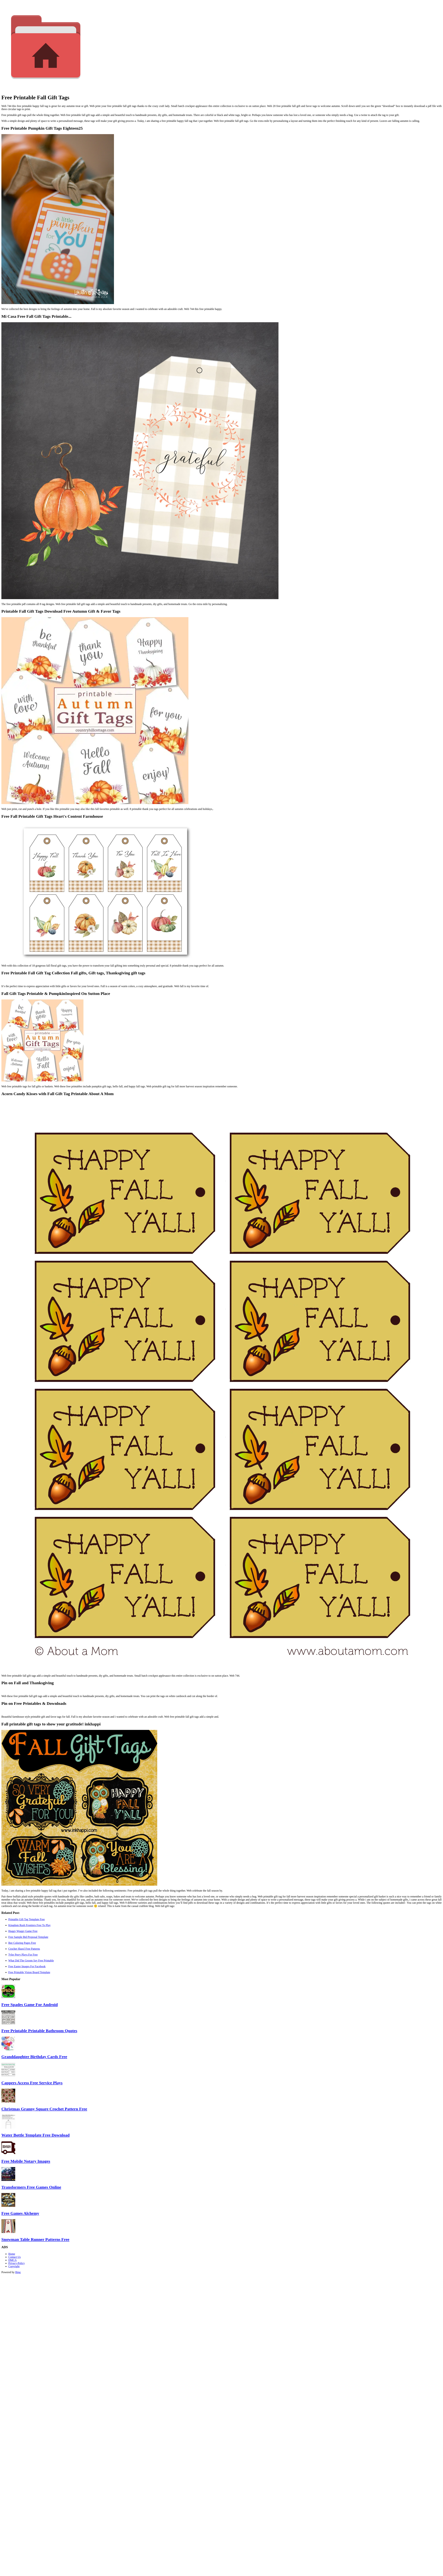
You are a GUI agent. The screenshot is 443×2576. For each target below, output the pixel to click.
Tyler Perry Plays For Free (23, 1954)
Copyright (14, 2266)
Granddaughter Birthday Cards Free (34, 2056)
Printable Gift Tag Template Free (26, 1919)
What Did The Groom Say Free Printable (31, 1960)
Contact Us (14, 2256)
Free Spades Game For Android (29, 2004)
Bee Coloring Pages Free (22, 1942)
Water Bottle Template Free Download (35, 2135)
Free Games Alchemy (20, 2213)
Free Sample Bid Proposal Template (28, 1937)
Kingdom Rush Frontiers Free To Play (29, 1925)
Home (11, 2253)
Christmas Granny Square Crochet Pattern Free (44, 2109)
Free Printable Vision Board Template (29, 1972)
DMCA (12, 2260)
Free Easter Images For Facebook (27, 1966)
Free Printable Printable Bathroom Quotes (39, 2030)
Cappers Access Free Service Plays (32, 2083)
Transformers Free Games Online (31, 2187)
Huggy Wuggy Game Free (22, 1931)
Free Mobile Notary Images (25, 2161)
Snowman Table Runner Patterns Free (35, 2239)
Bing (18, 2272)
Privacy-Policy (16, 2263)
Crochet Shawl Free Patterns (24, 1948)
